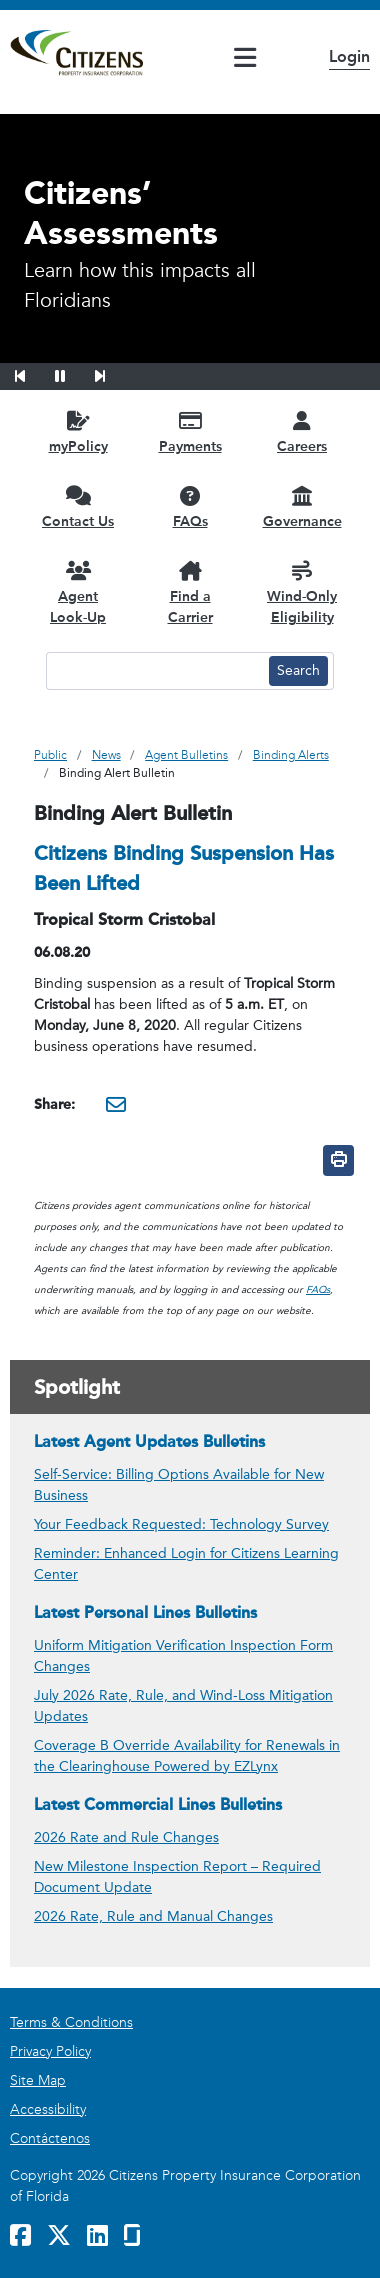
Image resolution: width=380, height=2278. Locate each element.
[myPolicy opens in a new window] (78, 431)
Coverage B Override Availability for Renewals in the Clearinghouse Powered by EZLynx (187, 1756)
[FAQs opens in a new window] (190, 506)
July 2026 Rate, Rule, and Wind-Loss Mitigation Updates (183, 1706)
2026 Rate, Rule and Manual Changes (153, 1916)
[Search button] (298, 671)
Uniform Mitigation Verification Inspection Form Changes (183, 1656)
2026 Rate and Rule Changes (126, 1837)
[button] (33, 373)
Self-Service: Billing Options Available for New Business (179, 1485)
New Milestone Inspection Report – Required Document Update (177, 1877)
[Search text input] (155, 671)
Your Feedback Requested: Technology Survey (181, 1524)
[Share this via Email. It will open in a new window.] (116, 1104)
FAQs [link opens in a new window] (318, 1290)
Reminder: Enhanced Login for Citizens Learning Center (186, 1564)
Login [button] (349, 56)
